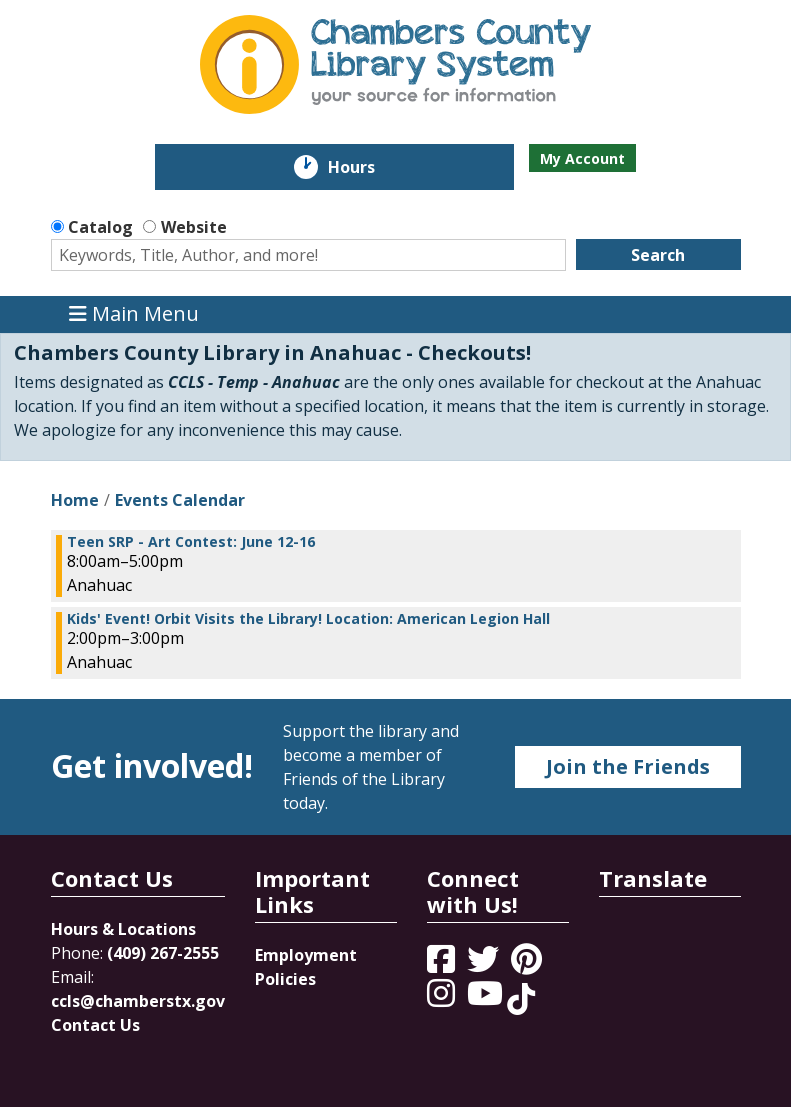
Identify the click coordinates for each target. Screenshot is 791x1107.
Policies (285, 979)
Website (194, 227)
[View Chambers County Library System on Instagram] (443, 999)
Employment (306, 955)
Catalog (100, 227)
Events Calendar (180, 500)
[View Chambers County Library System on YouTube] (487, 999)
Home (75, 500)
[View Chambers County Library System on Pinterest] (528, 965)
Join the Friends (628, 766)
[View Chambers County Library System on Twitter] (485, 965)
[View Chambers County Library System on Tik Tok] (521, 999)
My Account (582, 158)
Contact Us (95, 1025)
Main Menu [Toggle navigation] (134, 314)
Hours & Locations (123, 929)
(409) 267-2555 (163, 953)
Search (658, 255)
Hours (365, 167)
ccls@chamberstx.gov (138, 1001)
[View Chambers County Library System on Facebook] (443, 965)
